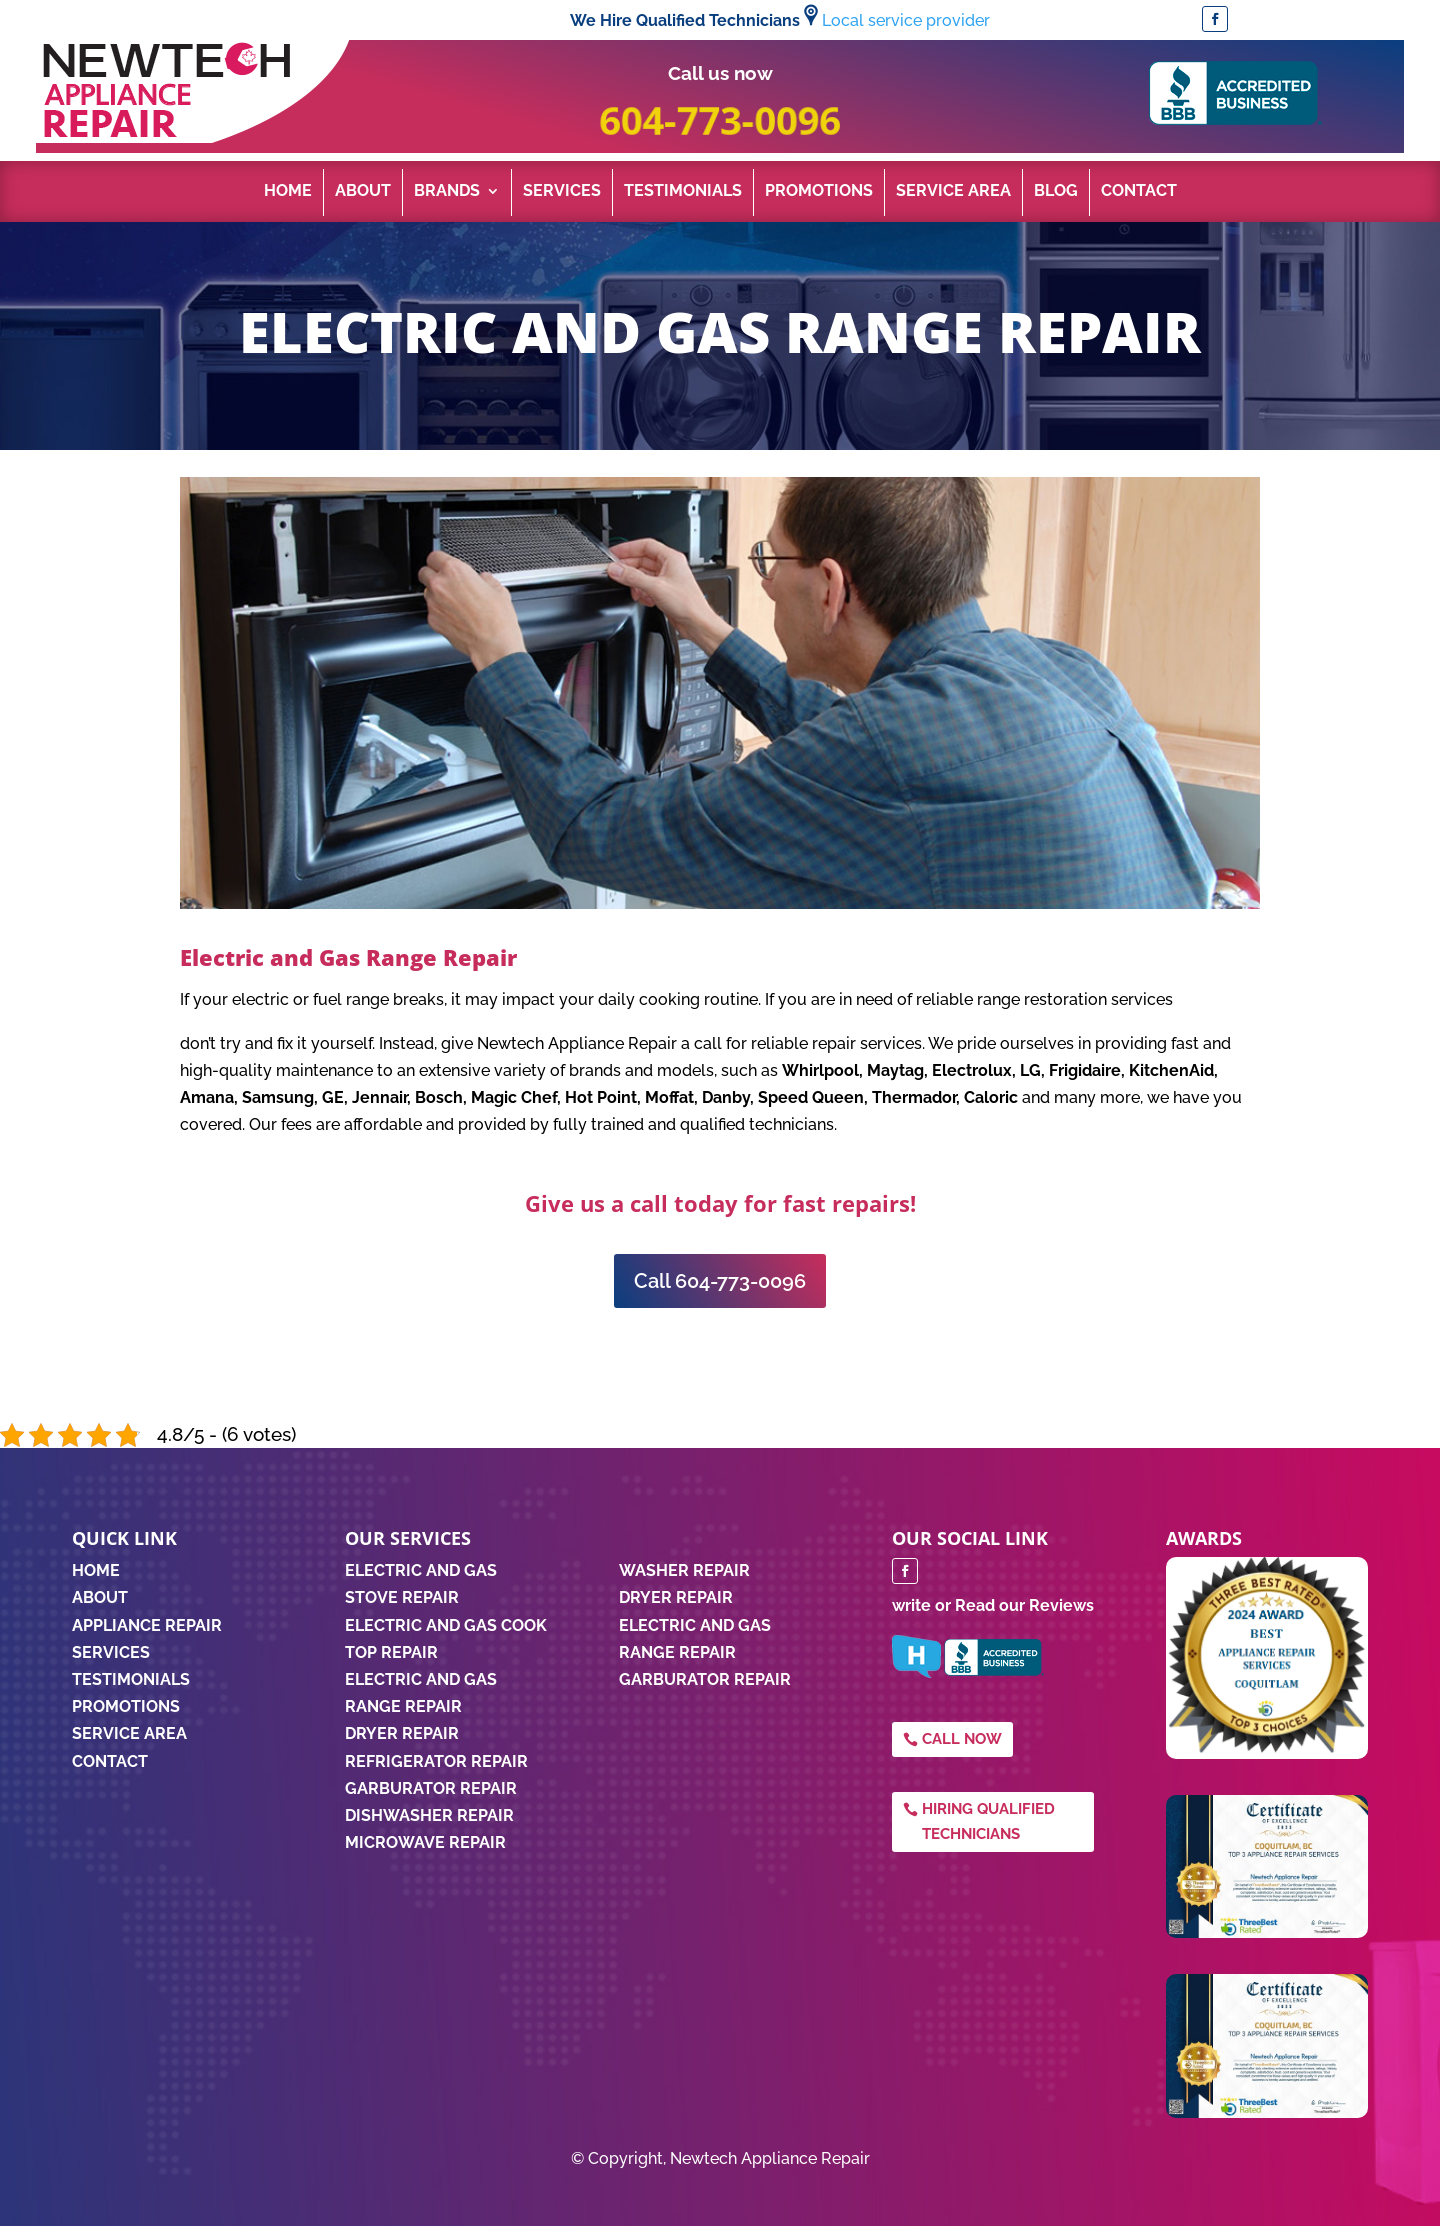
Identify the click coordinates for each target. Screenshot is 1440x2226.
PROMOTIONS (126, 1706)
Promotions (819, 192)
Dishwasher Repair (429, 1815)
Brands (447, 192)
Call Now (962, 1739)
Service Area (953, 192)
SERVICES (111, 1652)
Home (288, 192)
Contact (1139, 192)
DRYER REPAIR (676, 1597)
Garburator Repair (431, 1788)
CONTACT (110, 1761)
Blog (1056, 192)
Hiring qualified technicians (988, 1822)
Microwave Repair (425, 1842)
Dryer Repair (402, 1733)
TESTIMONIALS (131, 1679)
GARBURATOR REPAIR (705, 1679)
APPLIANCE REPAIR (147, 1625)
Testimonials (683, 192)
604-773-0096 (719, 119)
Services (562, 192)
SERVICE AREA (129, 1733)
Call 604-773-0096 (720, 1281)
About (363, 192)
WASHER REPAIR (684, 1570)
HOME (96, 1570)
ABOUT (100, 1597)
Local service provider (906, 20)
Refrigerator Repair (436, 1761)
